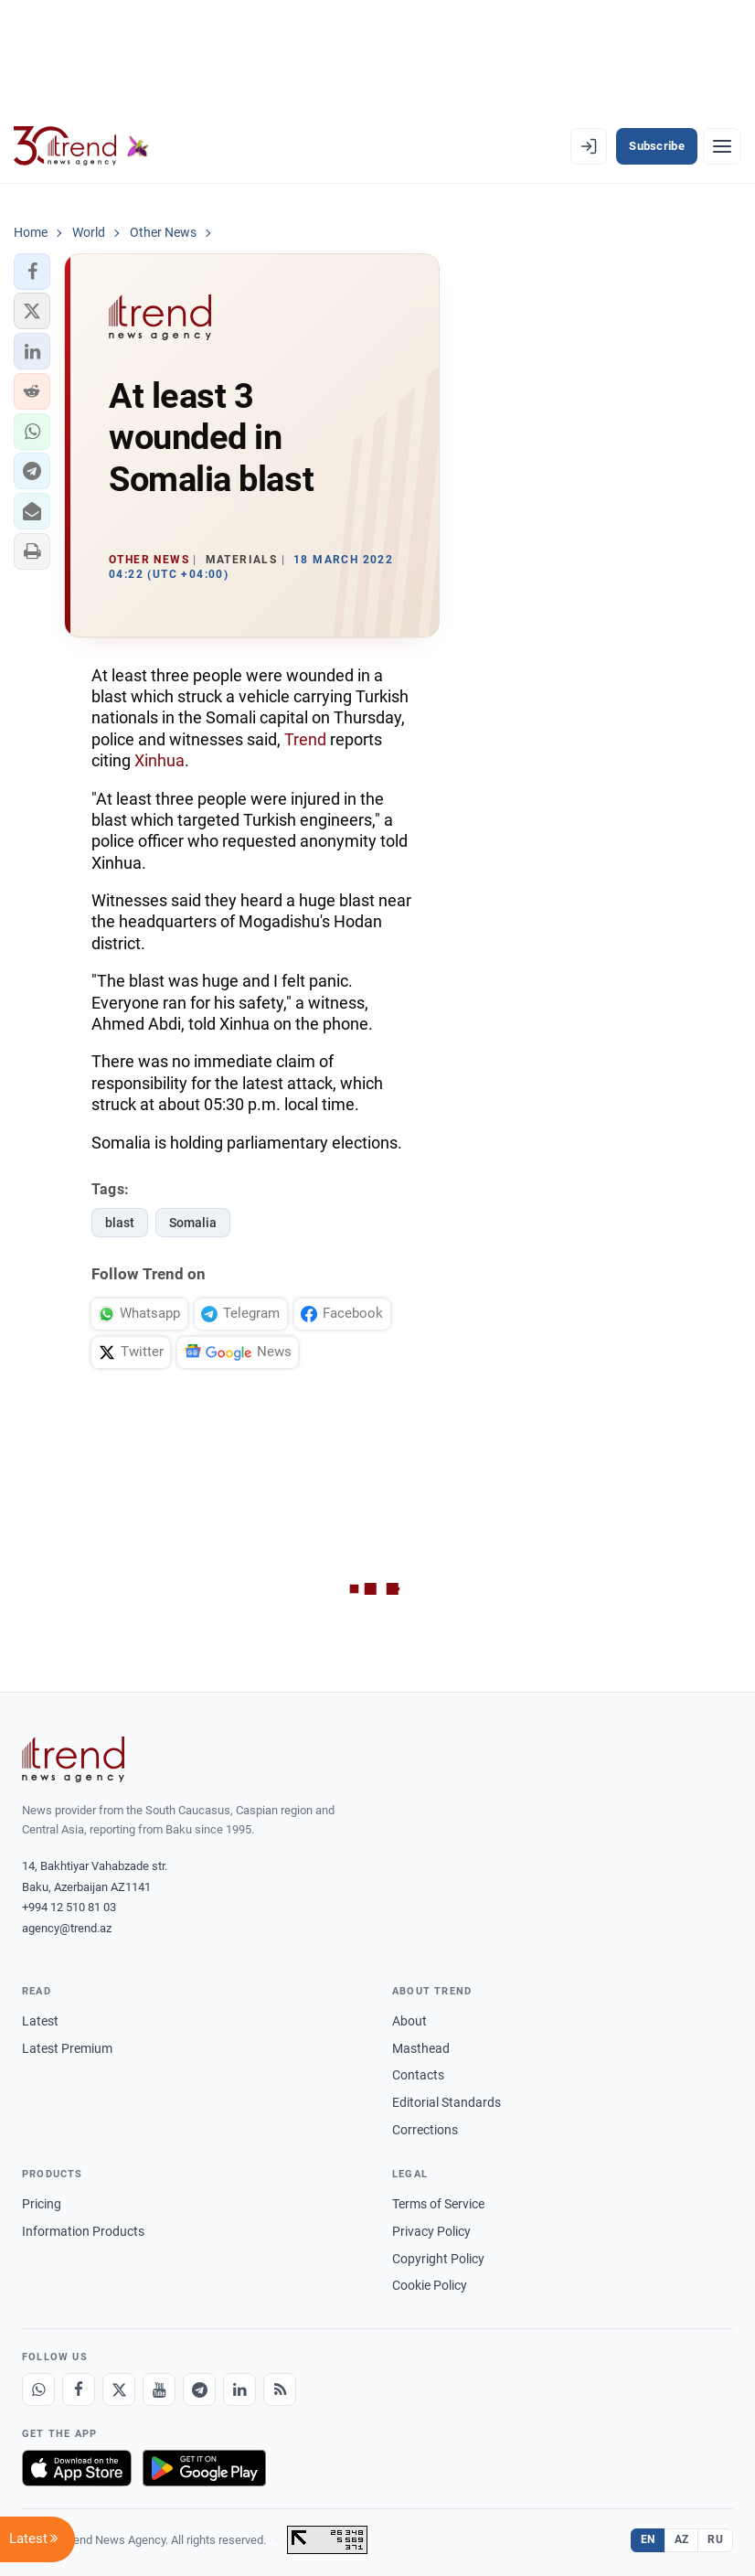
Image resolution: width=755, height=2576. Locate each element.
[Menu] (722, 146)
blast (119, 1222)
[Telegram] (199, 2389)
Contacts (418, 2075)
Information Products (83, 2231)
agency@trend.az (67, 1928)
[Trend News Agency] (73, 1759)
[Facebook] (78, 2389)
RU (715, 2539)
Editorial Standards (446, 2102)
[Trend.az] (81, 146)
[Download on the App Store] (77, 2468)
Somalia (193, 1222)
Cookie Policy (429, 2285)
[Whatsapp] (38, 2389)
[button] (32, 271)
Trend (305, 739)
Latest (40, 2021)
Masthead (421, 2048)
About (409, 2021)
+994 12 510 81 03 (69, 1907)
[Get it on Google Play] (204, 2468)
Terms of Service (438, 2204)
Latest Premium (67, 2048)
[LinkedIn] (239, 2389)
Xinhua (159, 760)
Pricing (41, 2204)
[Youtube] (159, 2389)
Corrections (425, 2129)
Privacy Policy (431, 2231)
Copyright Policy (438, 2258)
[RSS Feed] (279, 2389)
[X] (118, 2389)
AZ (682, 2539)
